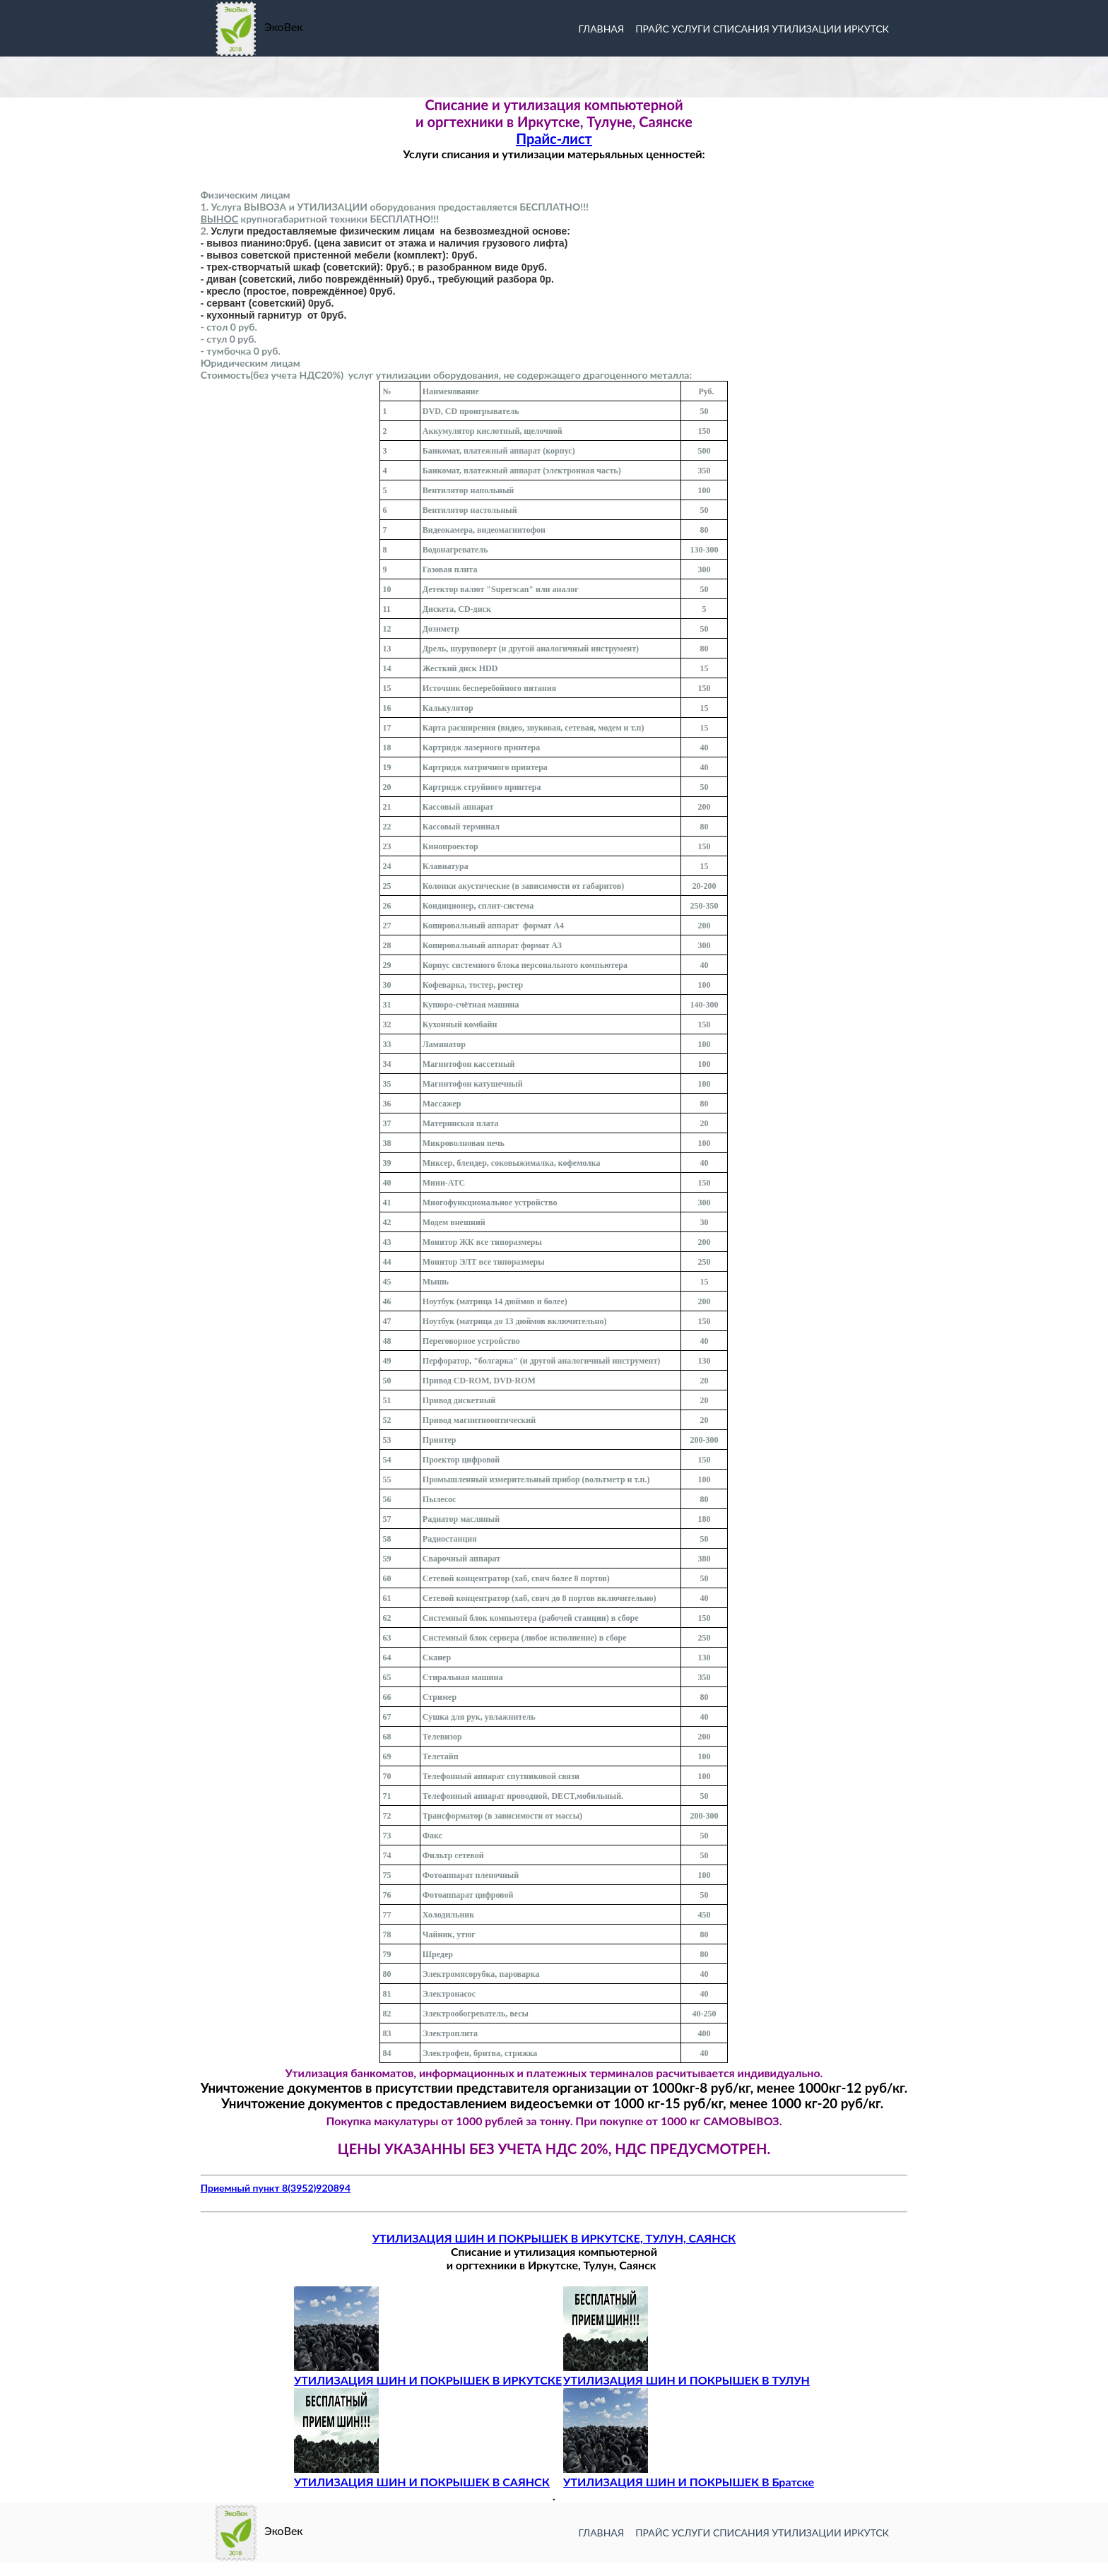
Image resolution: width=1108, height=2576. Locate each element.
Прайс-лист (554, 138)
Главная (601, 2533)
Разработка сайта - (49, 2569)
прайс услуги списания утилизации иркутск (762, 2533)
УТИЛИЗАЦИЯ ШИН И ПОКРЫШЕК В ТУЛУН (686, 2373)
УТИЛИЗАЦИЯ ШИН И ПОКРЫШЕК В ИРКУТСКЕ (428, 2373)
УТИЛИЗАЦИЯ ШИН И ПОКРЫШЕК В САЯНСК (422, 2475)
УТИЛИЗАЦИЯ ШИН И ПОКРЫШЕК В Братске (688, 2475)
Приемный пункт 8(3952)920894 (275, 2188)
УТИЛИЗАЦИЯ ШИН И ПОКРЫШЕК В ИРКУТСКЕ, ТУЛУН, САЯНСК (554, 2238)
